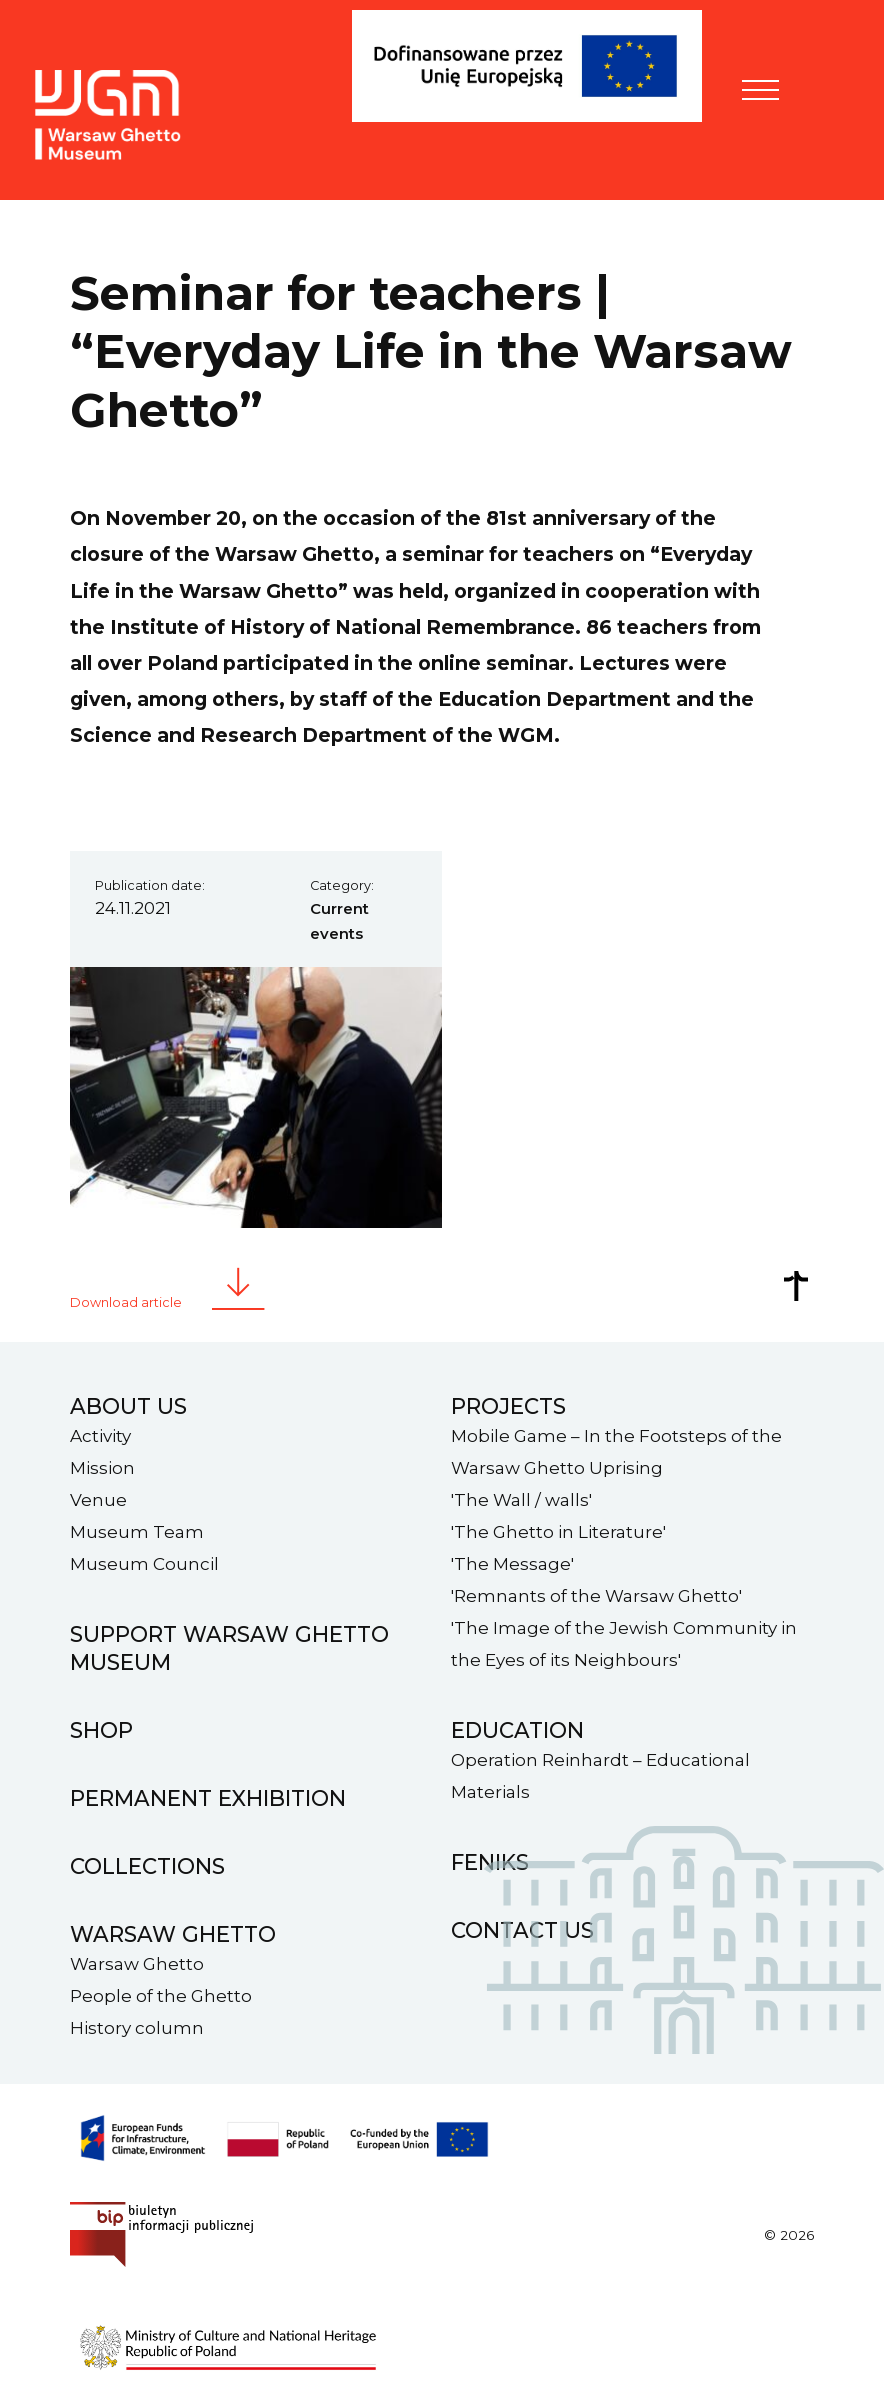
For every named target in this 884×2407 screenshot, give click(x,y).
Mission (102, 1468)
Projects (508, 1406)
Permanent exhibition (208, 1798)
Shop (101, 1730)
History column (137, 2028)
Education (517, 1730)
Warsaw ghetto (173, 1934)
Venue (98, 1500)
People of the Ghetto (161, 1996)
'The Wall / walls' (521, 1500)
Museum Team (137, 1532)
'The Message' (512, 1564)
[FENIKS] (537, 96)
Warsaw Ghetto (137, 1964)
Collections (147, 1866)
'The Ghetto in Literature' (558, 1532)
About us (128, 1406)
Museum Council (144, 1564)
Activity (100, 1436)
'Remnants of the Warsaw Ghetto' (596, 1596)
